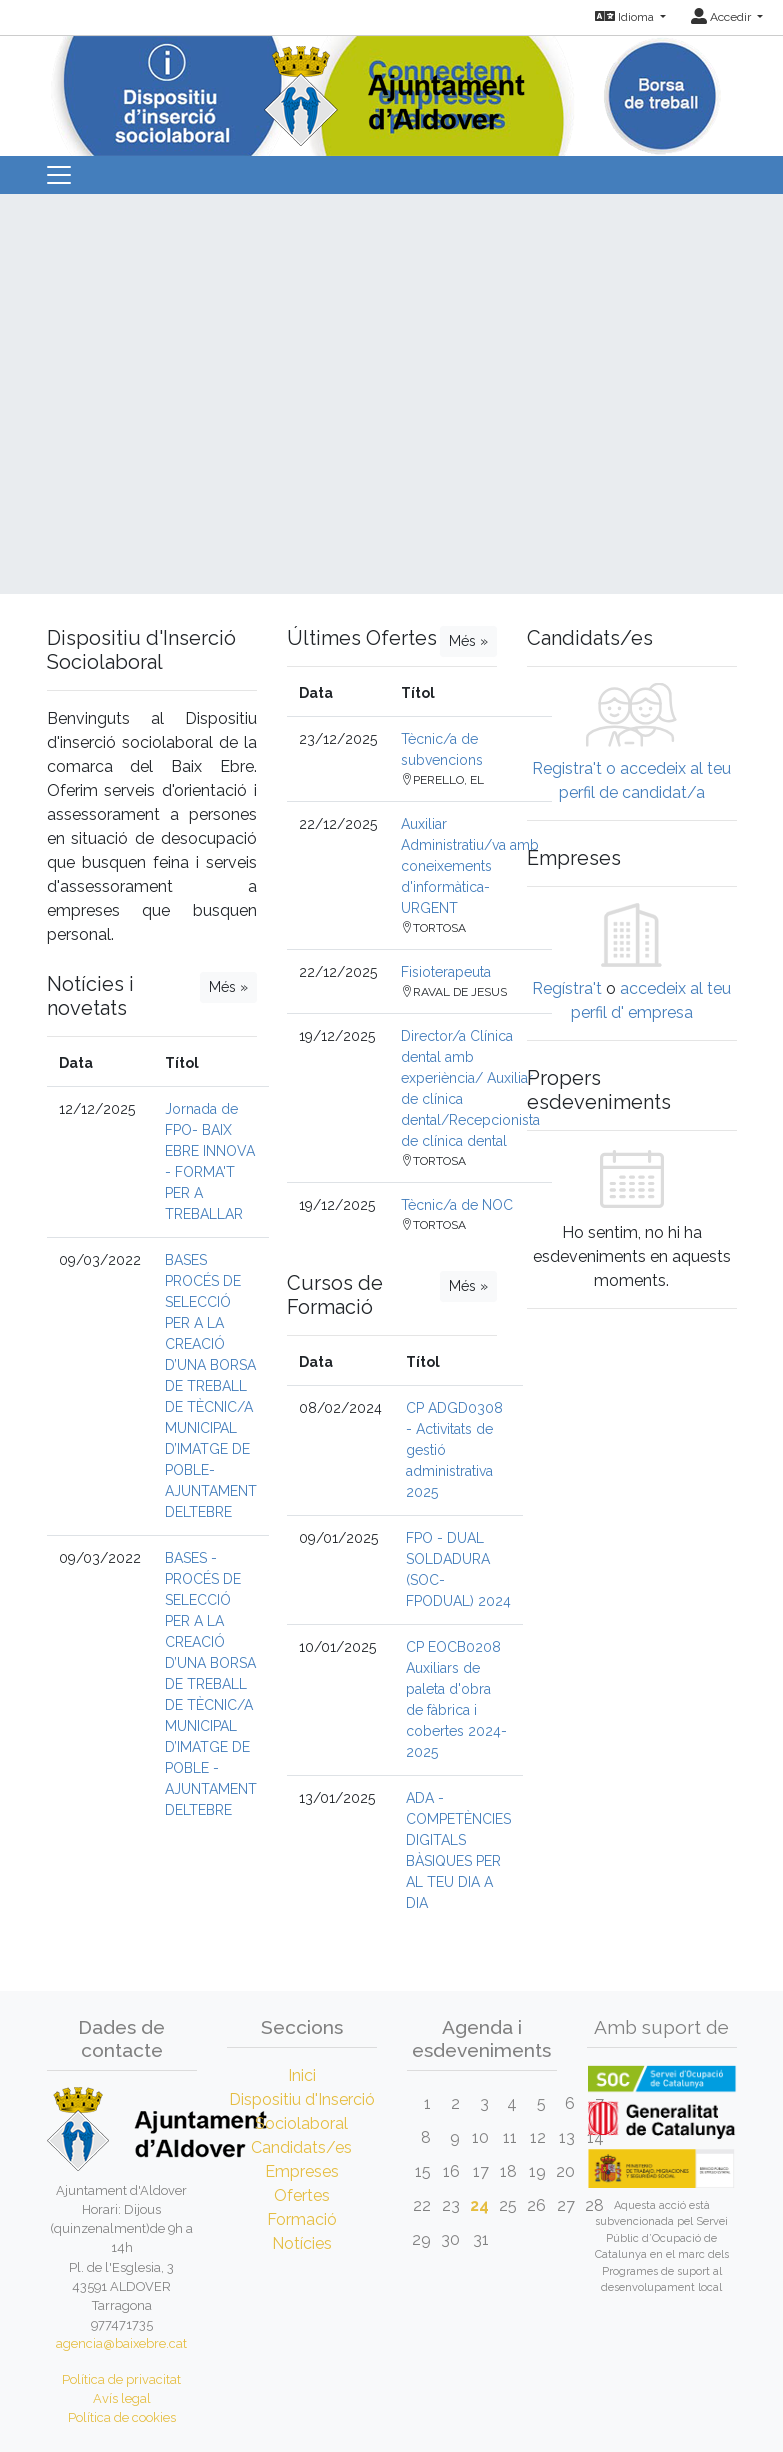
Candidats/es (301, 2147)
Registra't (567, 768)
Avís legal (122, 2398)
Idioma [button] (626, 17)
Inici (302, 2075)
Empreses (302, 2171)
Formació (302, 2219)
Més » (228, 987)
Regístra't (567, 988)
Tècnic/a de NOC (457, 1205)
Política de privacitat (121, 2379)
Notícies (302, 2243)
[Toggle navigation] (59, 175)
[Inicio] (392, 89)
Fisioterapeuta (446, 972)
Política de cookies (122, 2417)
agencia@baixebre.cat (121, 2343)
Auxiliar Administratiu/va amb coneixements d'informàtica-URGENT (470, 866)
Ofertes (302, 2195)
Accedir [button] (722, 17)
